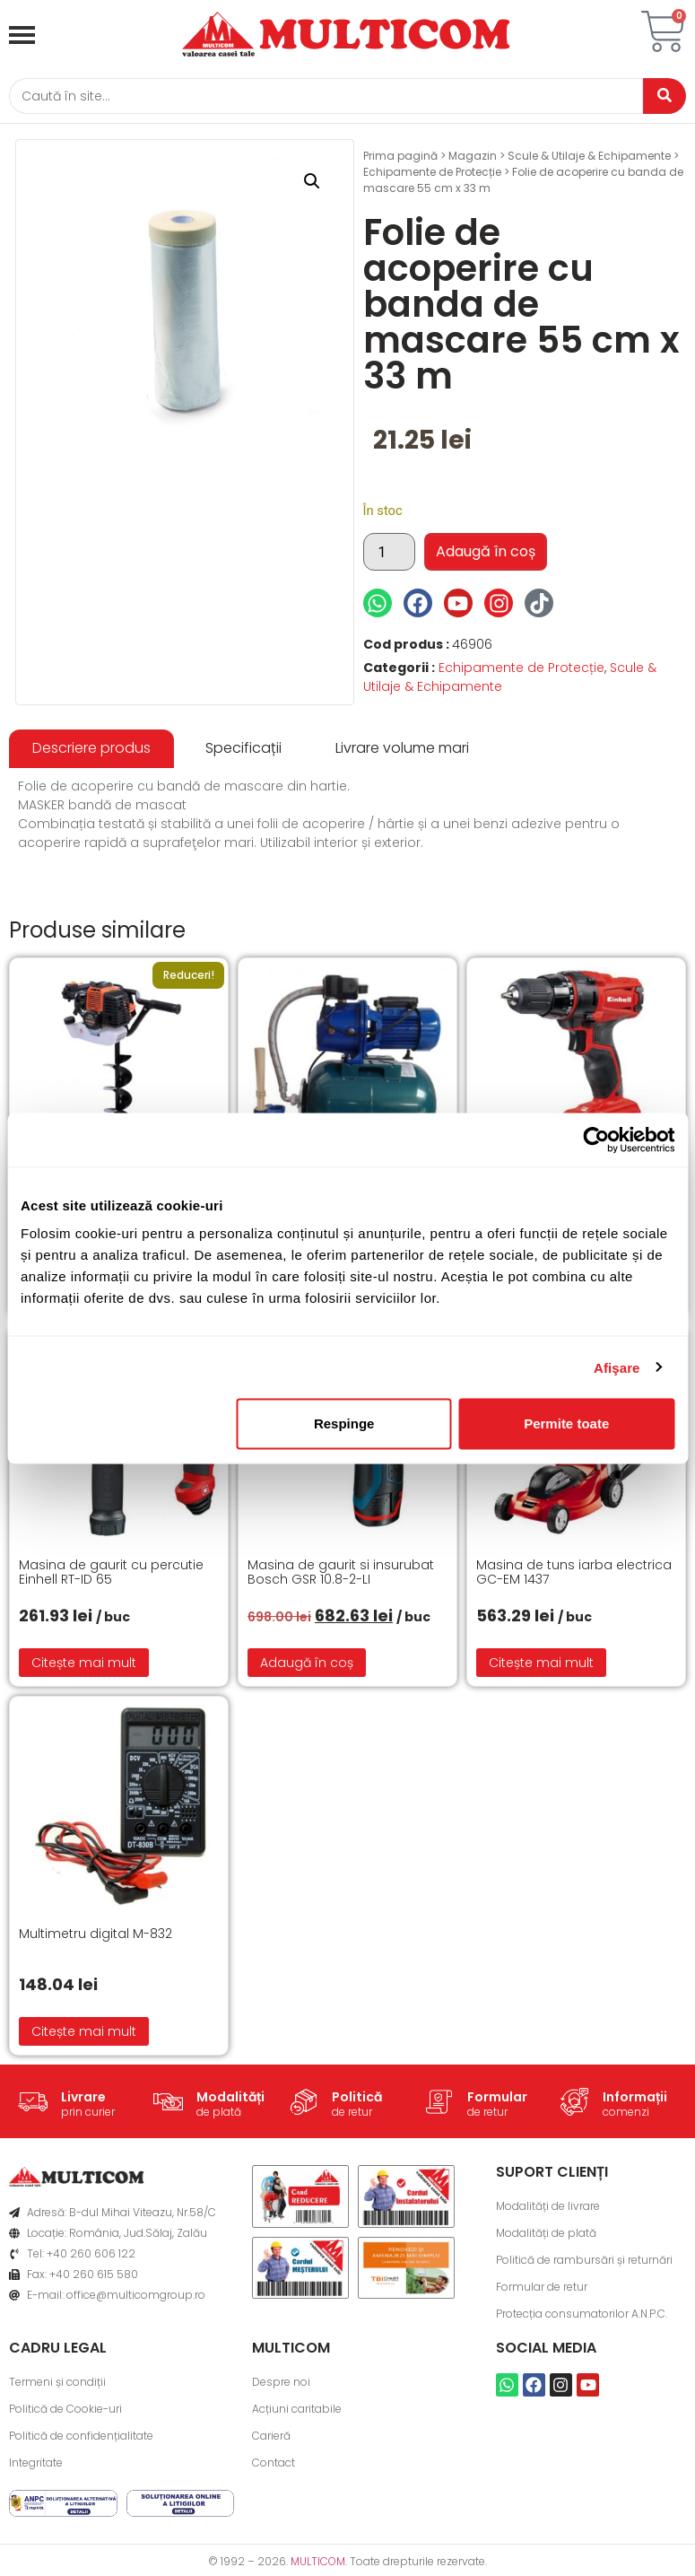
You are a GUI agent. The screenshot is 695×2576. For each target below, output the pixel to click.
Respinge (344, 1423)
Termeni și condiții (57, 2384)
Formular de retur (541, 2289)
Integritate (36, 2465)
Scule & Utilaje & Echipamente (589, 158)
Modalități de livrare (548, 2208)
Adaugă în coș (485, 554)
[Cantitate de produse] (389, 554)
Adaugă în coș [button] (306, 1665)
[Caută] (320, 97)
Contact (273, 2465)
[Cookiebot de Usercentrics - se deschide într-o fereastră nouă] (595, 1139)
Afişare (617, 1367)
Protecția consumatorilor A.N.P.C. (581, 2316)
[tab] (91, 751)
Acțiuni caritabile (297, 2411)
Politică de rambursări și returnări (584, 2262)
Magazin (472, 158)
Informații (635, 2099)
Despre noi (281, 2384)
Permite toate (566, 1423)
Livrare (83, 2099)
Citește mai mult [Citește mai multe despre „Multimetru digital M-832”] (83, 2034)
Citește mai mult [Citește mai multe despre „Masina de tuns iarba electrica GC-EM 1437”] (541, 1665)
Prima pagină (400, 158)
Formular (497, 2099)
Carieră (271, 2438)
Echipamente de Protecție (432, 174)
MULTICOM (318, 2564)
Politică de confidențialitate (81, 2438)
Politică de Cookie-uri (65, 2411)
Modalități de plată (546, 2235)
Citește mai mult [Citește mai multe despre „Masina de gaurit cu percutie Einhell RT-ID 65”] (83, 1665)
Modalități (230, 2099)
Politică (357, 2099)
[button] (312, 184)
